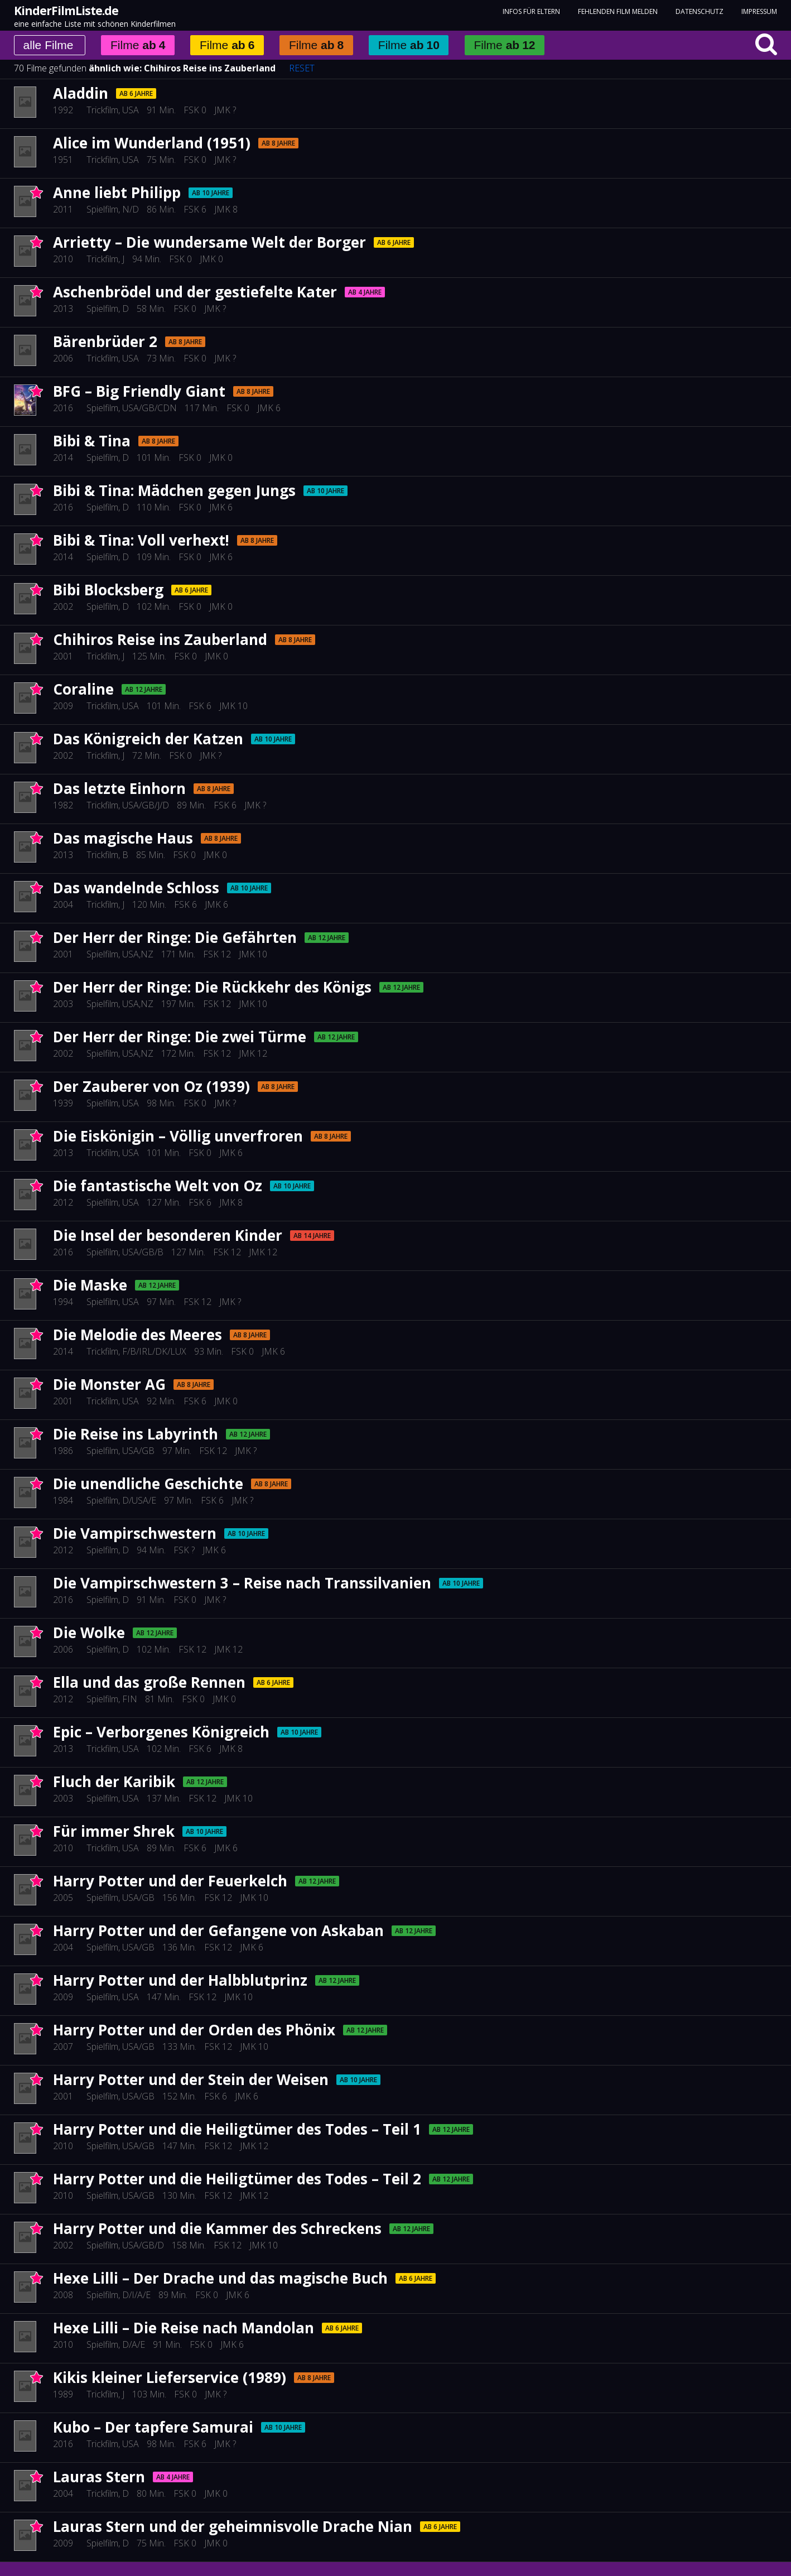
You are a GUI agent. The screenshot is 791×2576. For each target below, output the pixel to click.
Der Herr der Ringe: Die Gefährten (175, 937)
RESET (302, 68)
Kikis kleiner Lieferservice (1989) (169, 2377)
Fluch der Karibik (114, 1781)
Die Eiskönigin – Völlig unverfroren (178, 1136)
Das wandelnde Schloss (136, 888)
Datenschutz (700, 11)
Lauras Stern (99, 2477)
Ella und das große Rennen (149, 1682)
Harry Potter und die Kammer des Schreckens (217, 2228)
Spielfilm (102, 209)
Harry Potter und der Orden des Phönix (194, 2030)
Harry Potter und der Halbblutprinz (180, 1980)
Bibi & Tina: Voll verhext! (141, 540)
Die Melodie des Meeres (137, 1335)
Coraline (83, 689)
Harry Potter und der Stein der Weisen (191, 2079)
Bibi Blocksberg (108, 590)
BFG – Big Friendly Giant (139, 391)
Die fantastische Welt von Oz (157, 1186)
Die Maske (90, 1285)
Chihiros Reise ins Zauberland (210, 68)
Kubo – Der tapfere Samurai (153, 2427)
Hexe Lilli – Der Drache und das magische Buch (220, 2278)
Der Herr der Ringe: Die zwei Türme (179, 1037)
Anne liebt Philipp (117, 192)
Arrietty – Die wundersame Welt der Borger (209, 242)
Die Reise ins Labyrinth (135, 1434)
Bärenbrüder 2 (105, 341)
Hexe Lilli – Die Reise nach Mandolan (183, 2328)
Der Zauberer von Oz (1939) (151, 1086)
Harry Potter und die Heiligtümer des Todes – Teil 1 (237, 2129)
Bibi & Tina (92, 441)
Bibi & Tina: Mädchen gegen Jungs (174, 490)
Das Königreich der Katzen (148, 739)
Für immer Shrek (114, 1831)
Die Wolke (89, 1632)
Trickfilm (102, 110)
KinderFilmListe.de (66, 10)
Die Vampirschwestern (134, 1533)
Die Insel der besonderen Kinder (167, 1235)
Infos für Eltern (531, 11)
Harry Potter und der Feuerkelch (170, 1881)
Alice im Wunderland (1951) (151, 143)
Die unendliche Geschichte (148, 1484)
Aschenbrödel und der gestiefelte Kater (195, 292)
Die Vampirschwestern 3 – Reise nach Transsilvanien (242, 1583)
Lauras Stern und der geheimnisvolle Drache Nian (232, 2526)
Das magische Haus (123, 838)
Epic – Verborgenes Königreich (161, 1732)
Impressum (759, 11)
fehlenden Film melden (618, 11)
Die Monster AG (109, 1384)
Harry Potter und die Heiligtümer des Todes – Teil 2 (237, 2179)
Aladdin (80, 93)
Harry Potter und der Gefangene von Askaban (218, 1930)
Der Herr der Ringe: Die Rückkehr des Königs (212, 987)
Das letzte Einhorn (119, 788)
